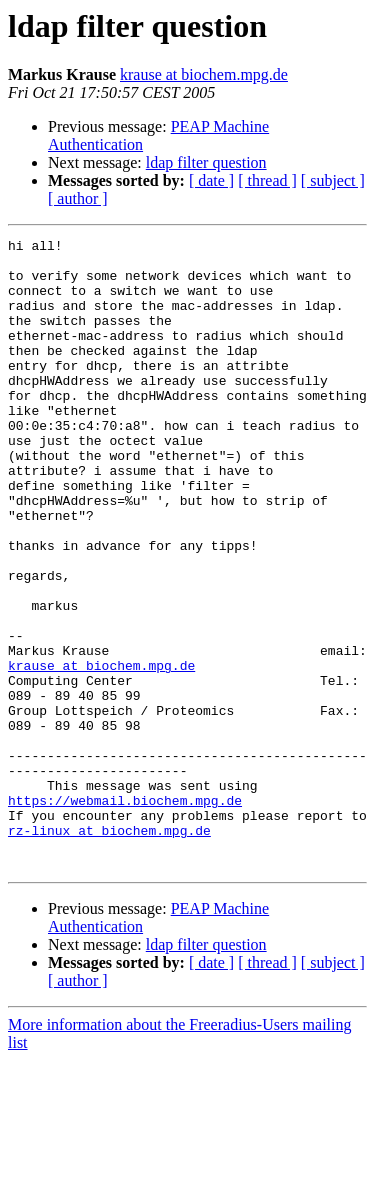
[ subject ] (333, 180)
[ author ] (78, 198)
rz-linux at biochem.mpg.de (109, 950)
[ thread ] (267, 180)
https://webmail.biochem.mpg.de (125, 914)
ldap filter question (206, 162)
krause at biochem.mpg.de (204, 74)
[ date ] (211, 180)
